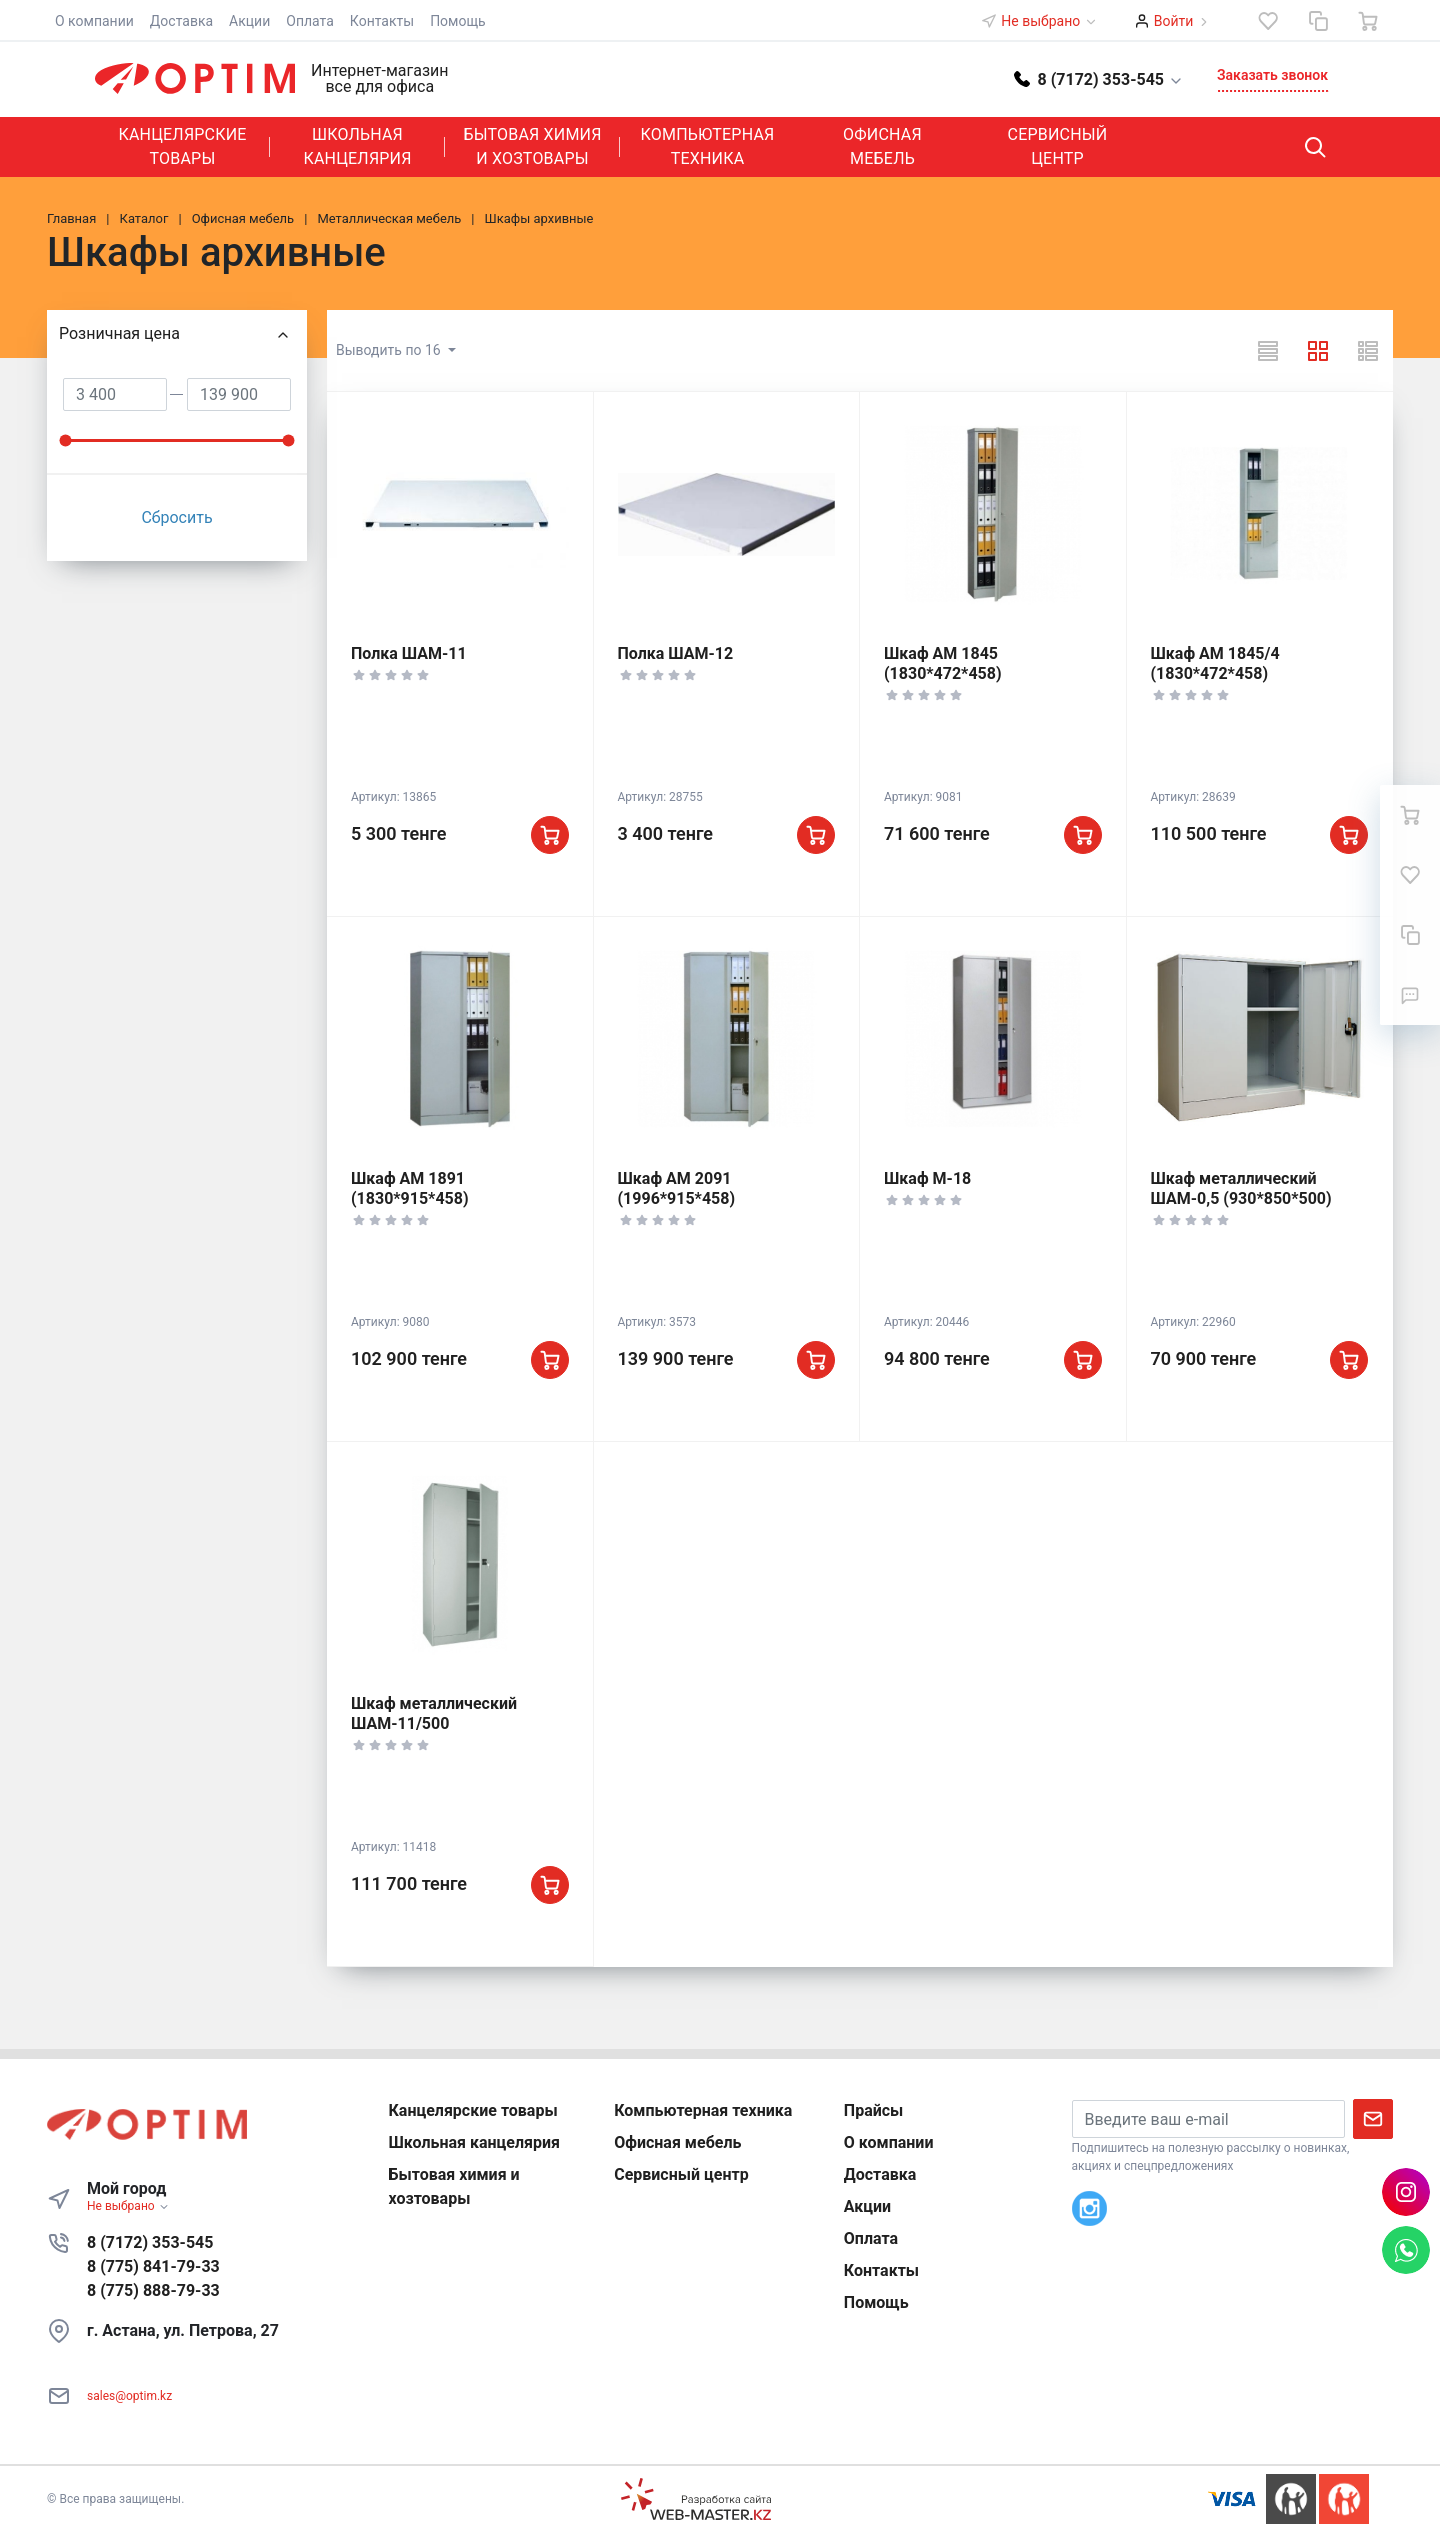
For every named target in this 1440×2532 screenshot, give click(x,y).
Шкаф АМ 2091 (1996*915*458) (677, 1188)
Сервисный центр (1058, 146)
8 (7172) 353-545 (150, 2242)
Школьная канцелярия (357, 146)
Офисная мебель (882, 146)
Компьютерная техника (708, 146)
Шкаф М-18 (927, 1178)
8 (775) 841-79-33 (153, 2266)
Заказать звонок (1272, 75)
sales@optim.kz (129, 2396)
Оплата (310, 21)
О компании (94, 21)
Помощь (458, 21)
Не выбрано (1049, 21)
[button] (1099, 78)
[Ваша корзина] (1368, 21)
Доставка (181, 21)
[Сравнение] (1318, 21)
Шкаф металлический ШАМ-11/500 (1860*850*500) (434, 1723)
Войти (1174, 21)
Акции (249, 21)
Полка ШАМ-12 (676, 653)
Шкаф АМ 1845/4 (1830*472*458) (1215, 663)
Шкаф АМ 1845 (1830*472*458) (943, 663)
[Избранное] (1268, 21)
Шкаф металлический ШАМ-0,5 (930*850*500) (1241, 1188)
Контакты (382, 21)
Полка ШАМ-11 (409, 653)
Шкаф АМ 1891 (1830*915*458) (410, 1188)
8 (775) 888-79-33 (153, 2290)
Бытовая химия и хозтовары (532, 146)
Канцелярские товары (182, 146)
